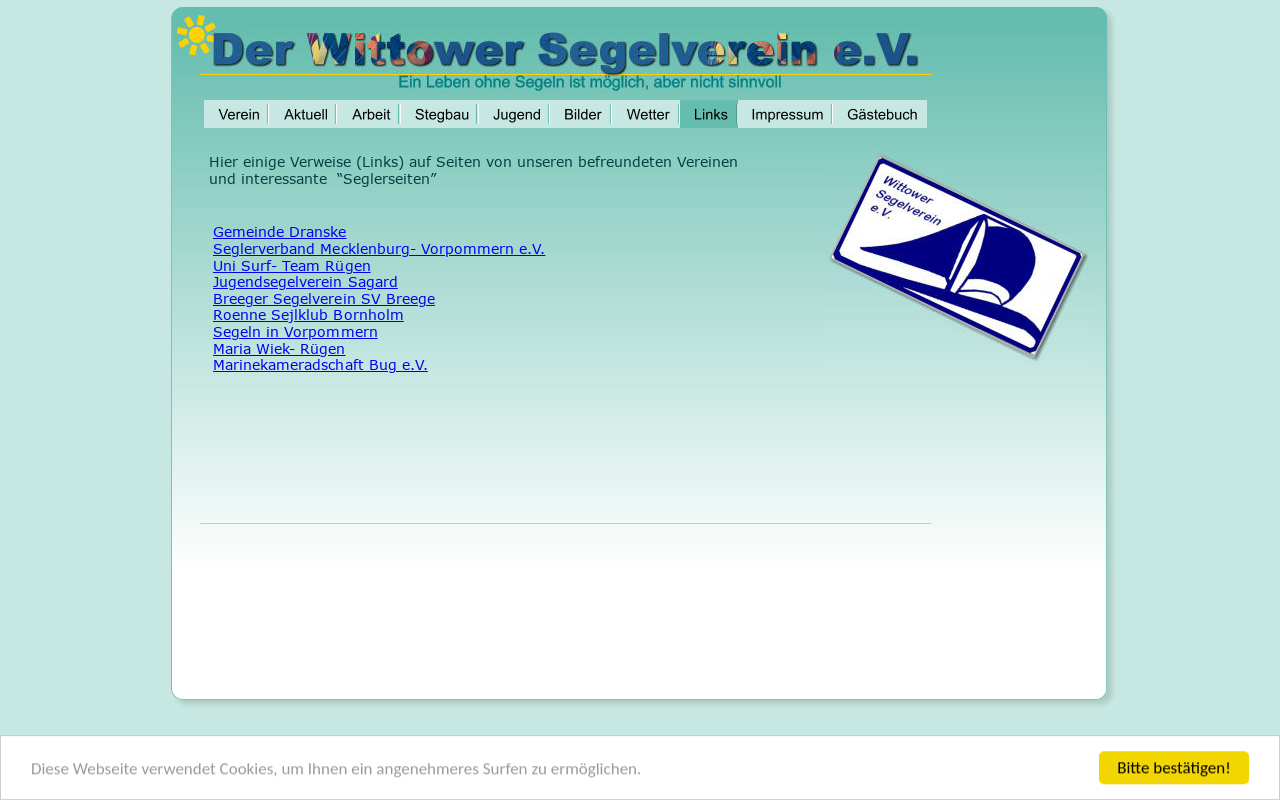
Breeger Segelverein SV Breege (324, 298)
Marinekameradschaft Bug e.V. (320, 364)
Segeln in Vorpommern (295, 331)
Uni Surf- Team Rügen (292, 265)
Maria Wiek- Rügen (279, 348)
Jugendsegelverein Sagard (305, 281)
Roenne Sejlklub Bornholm (308, 314)
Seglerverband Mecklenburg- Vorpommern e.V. (379, 248)
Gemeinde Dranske (280, 231)
